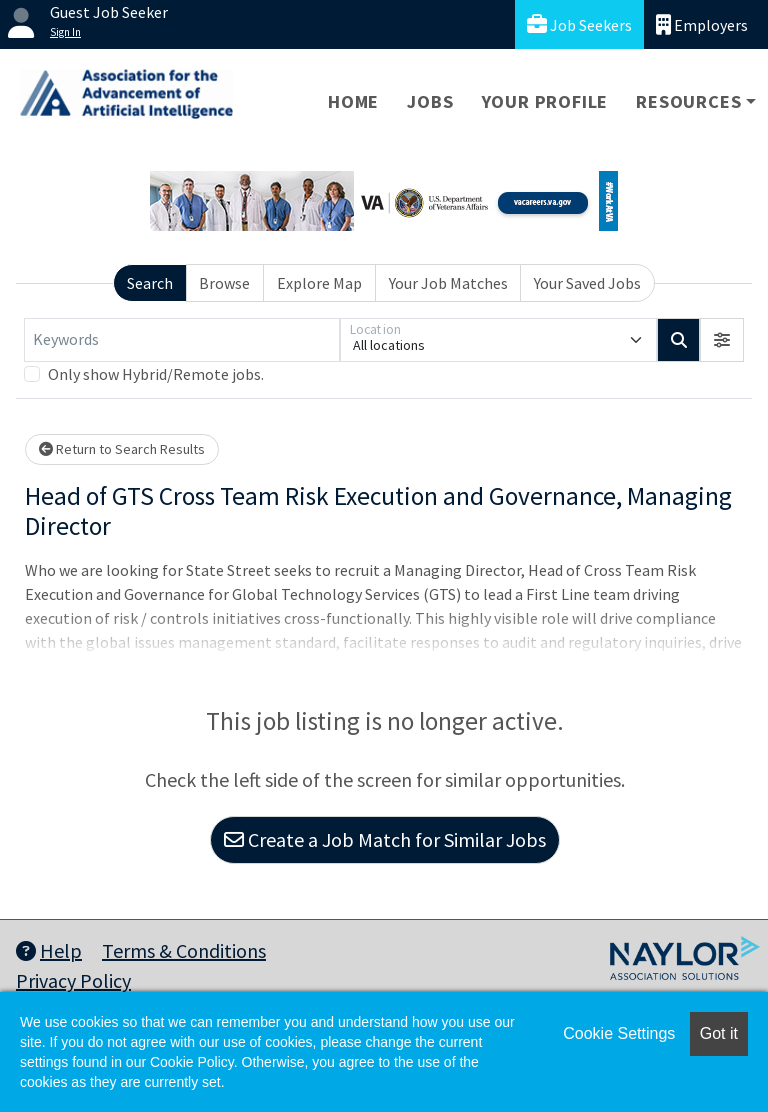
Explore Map (319, 283)
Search (150, 283)
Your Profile (545, 101)
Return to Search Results (122, 449)
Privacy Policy (73, 980)
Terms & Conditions (184, 950)
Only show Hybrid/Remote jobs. (156, 374)
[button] (722, 340)
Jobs (430, 101)
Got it (719, 1033)
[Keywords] (182, 340)
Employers (702, 24)
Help (49, 950)
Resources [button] (688, 101)
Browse (224, 283)
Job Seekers (579, 24)
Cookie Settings (619, 1033)
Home (353, 101)
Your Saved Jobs (587, 283)
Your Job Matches (448, 283)
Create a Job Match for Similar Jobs (385, 839)
